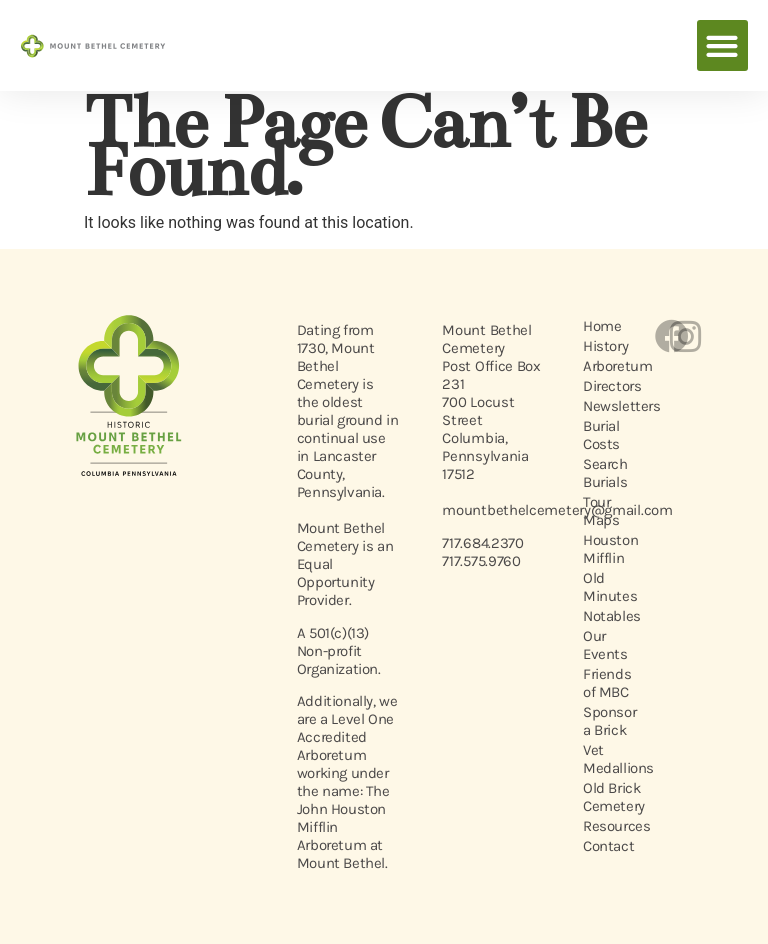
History (605, 346)
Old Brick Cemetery (608, 797)
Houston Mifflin (608, 549)
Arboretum (608, 366)
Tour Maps (601, 511)
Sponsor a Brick (608, 721)
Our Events (605, 645)
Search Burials (605, 473)
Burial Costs (601, 435)
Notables (608, 616)
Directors (608, 386)
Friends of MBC (607, 683)
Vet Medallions (608, 759)
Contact (608, 846)
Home (602, 326)
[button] (722, 45)
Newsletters (608, 406)
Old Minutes (608, 587)
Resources (608, 826)
